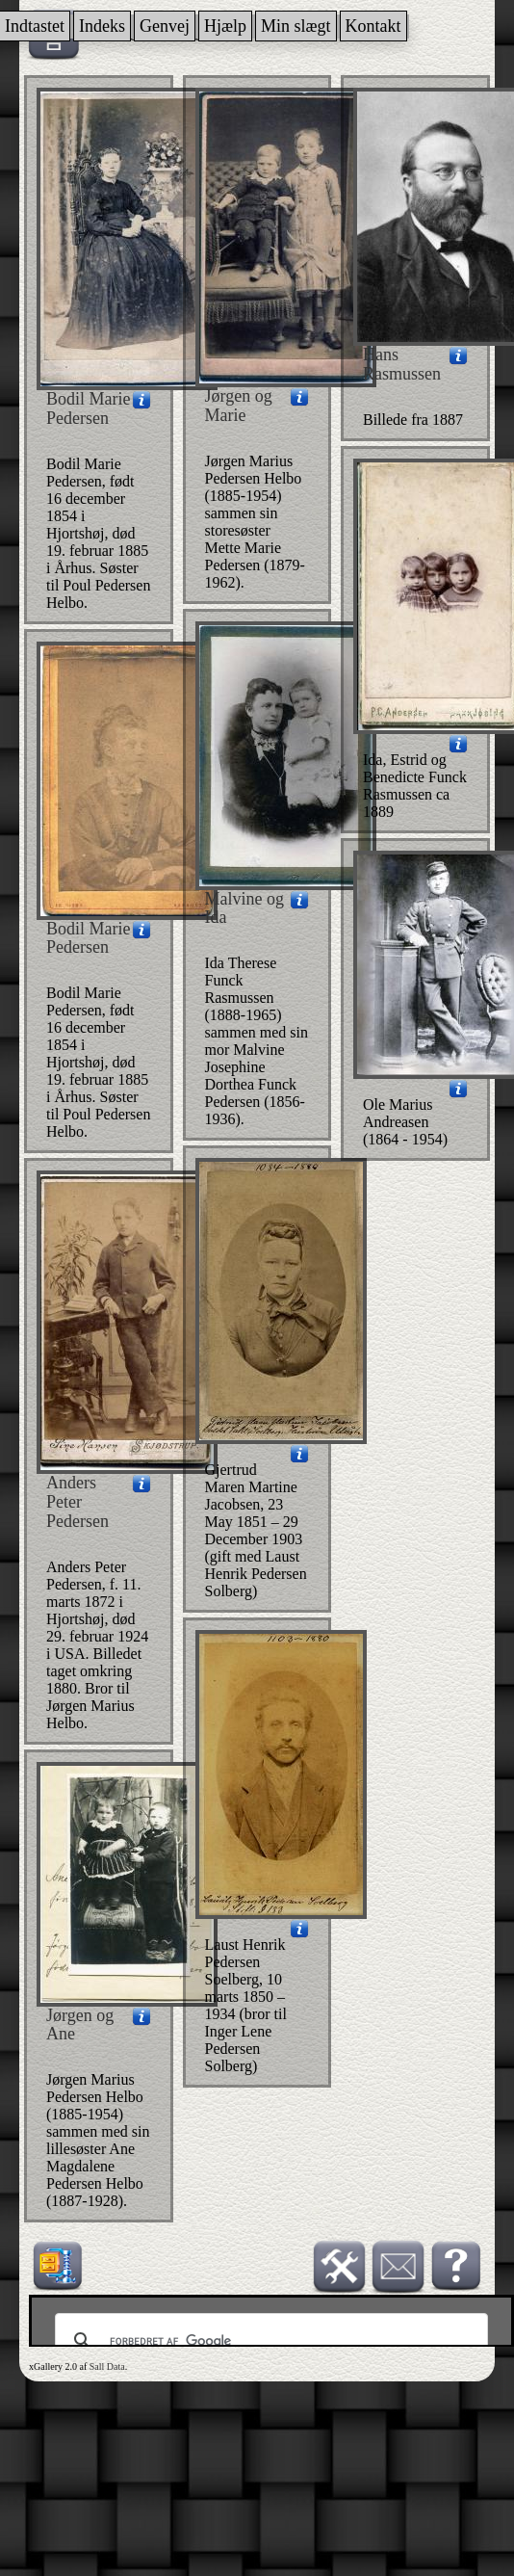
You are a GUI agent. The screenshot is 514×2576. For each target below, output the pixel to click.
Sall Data (107, 2366)
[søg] (268, 2341)
